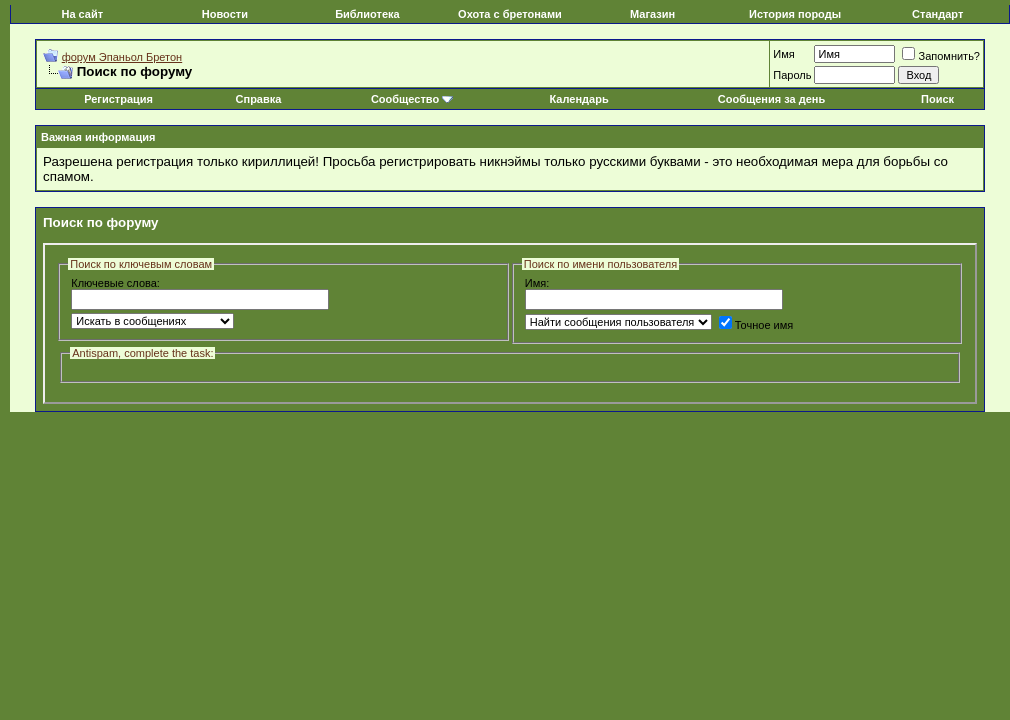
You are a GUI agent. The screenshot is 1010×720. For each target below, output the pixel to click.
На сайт (82, 14)
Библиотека (367, 14)
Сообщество (412, 99)
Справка (259, 99)
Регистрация (118, 99)
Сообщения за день (771, 99)
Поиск (937, 99)
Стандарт (937, 14)
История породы (795, 14)
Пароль (792, 75)
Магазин (652, 14)
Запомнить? (941, 56)
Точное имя (756, 325)
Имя (783, 54)
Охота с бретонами (510, 14)
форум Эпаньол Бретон (122, 57)
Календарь (579, 99)
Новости (225, 14)
